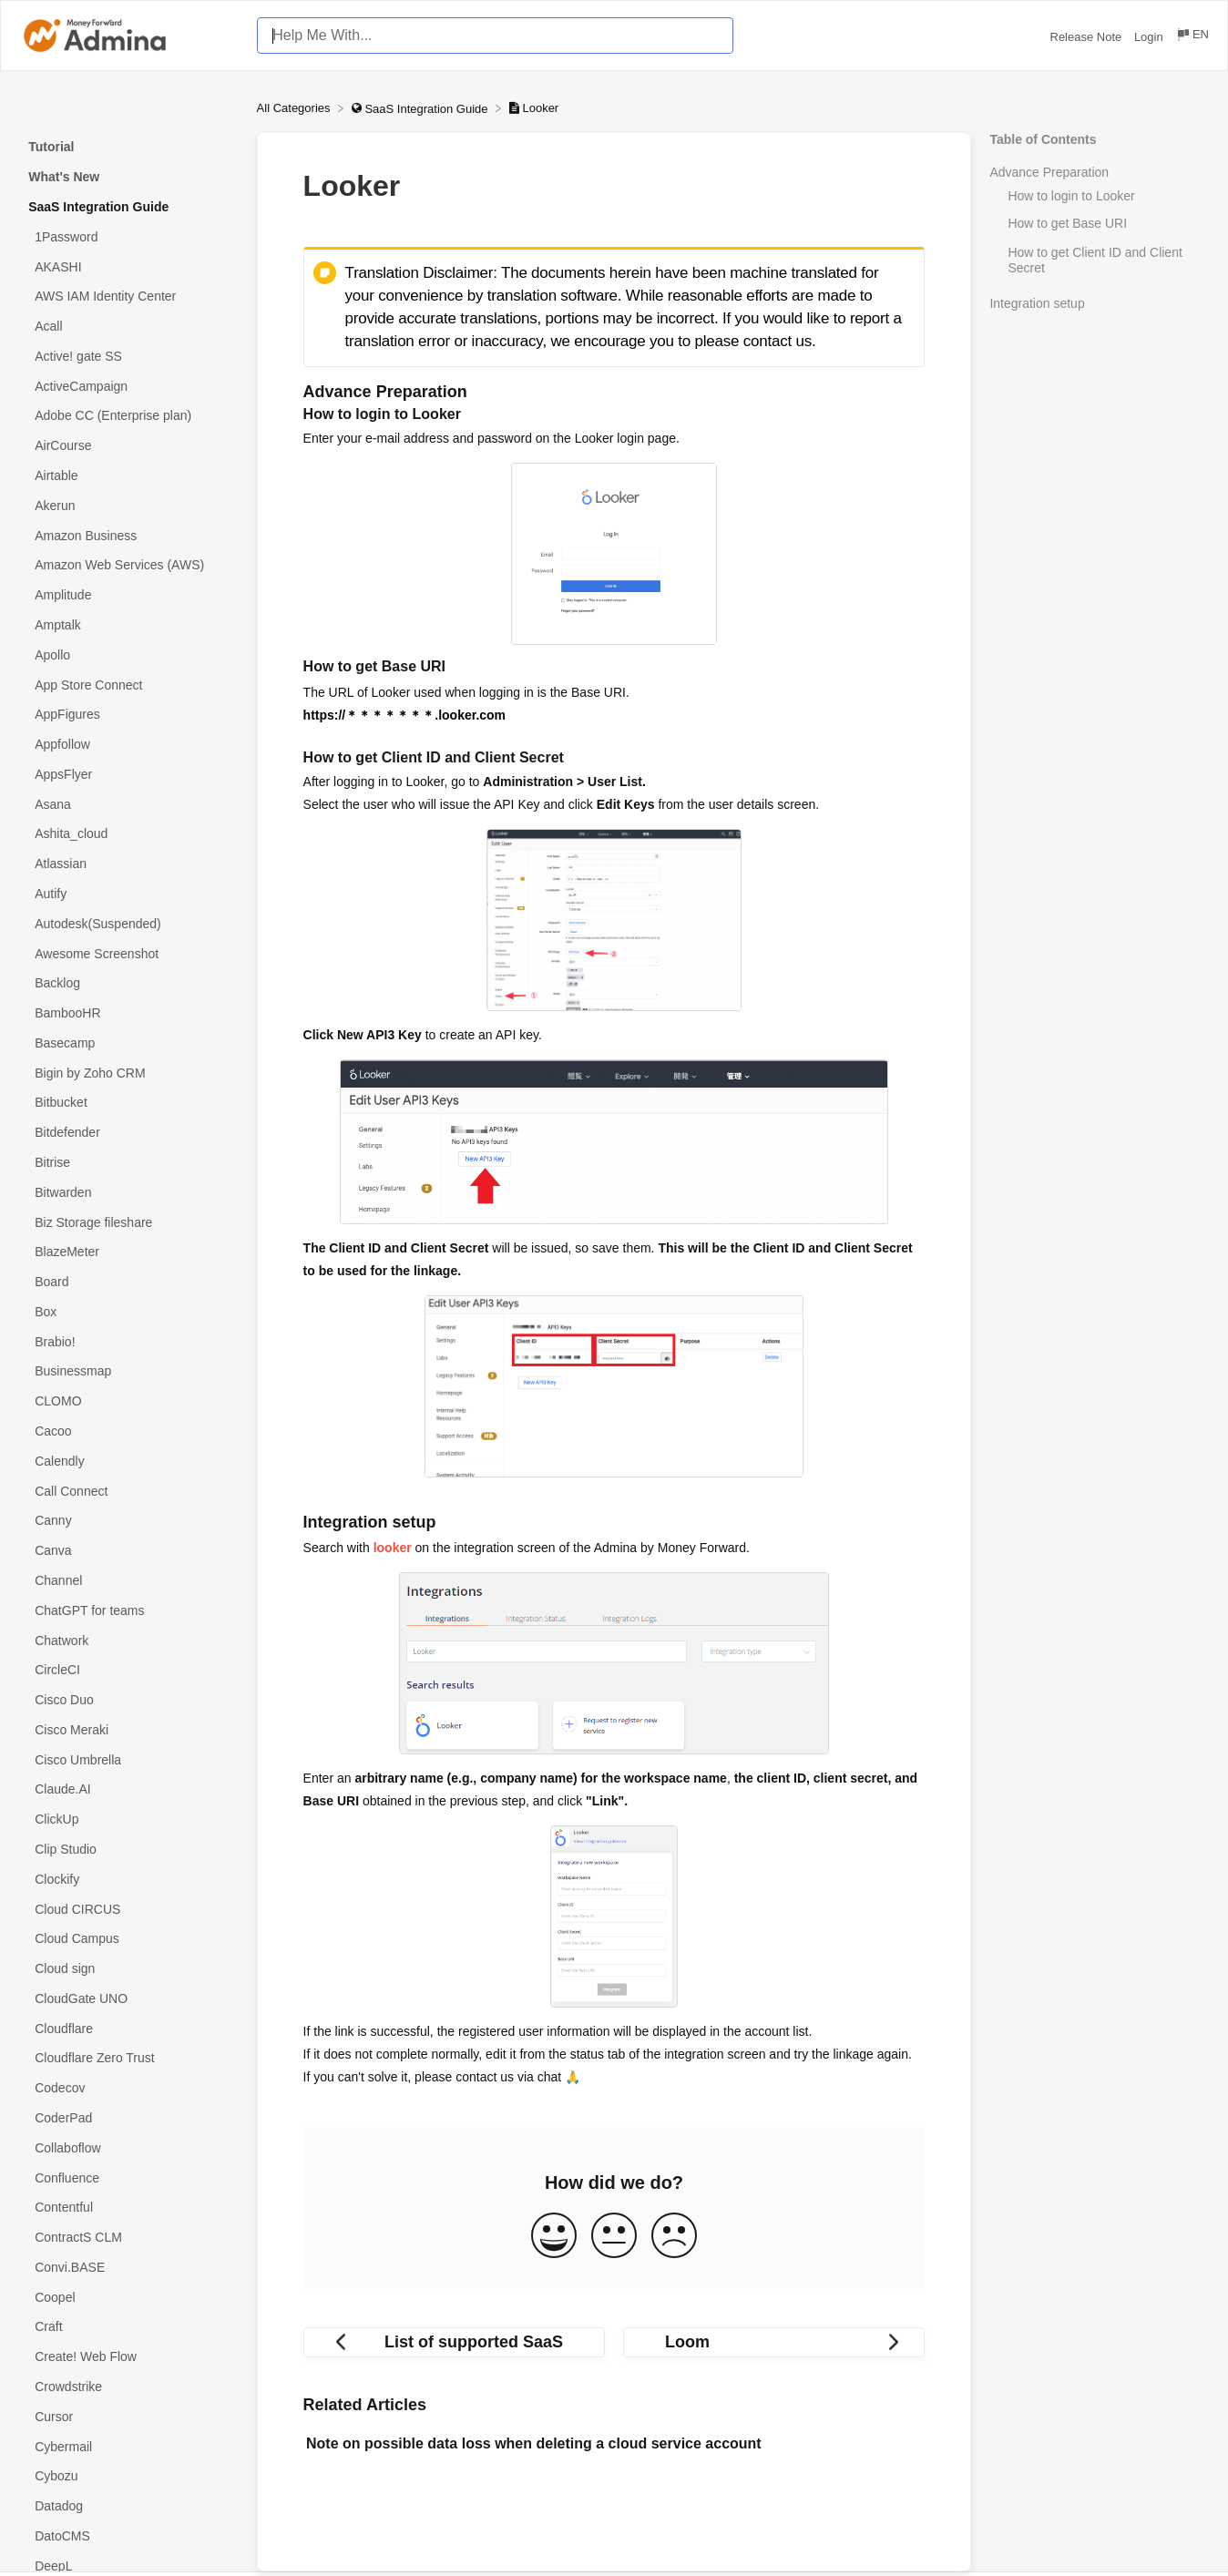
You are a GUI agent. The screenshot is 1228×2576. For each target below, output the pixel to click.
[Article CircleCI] (128, 1670)
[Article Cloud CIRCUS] (128, 1909)
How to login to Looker (1071, 196)
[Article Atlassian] (128, 864)
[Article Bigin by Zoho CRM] (128, 1073)
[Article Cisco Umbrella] (128, 1759)
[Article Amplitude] (128, 595)
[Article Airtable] (128, 476)
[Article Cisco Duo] (128, 1700)
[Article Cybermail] (128, 2446)
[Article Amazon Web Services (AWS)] (128, 565)
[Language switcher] (1192, 37)
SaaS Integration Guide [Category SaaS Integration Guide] (98, 206)
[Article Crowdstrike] (128, 2387)
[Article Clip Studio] (128, 1850)
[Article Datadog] (128, 2506)
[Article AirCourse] (128, 446)
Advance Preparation (1049, 172)
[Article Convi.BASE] (128, 2268)
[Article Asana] (128, 804)
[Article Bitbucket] (128, 1103)
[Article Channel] (128, 1581)
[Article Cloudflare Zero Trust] (128, 2058)
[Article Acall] (128, 327)
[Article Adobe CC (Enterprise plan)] (128, 416)
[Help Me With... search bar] (494, 35)
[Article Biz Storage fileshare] (128, 1222)
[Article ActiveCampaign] (128, 386)
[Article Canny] (128, 1521)
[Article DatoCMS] (128, 2536)
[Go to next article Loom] (774, 2342)
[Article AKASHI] (128, 266)
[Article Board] (128, 1282)
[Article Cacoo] (128, 1431)
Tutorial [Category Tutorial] (51, 146)
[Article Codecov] (128, 2088)
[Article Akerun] (128, 505)
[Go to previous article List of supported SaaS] (454, 2342)
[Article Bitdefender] (128, 1133)
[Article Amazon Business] (128, 535)
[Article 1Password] (128, 236)
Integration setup (1036, 303)
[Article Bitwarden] (128, 1192)
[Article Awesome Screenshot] (128, 953)
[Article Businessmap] (128, 1371)
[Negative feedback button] (674, 2237)
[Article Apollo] (128, 654)
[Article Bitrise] (128, 1163)
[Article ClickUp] (128, 1819)
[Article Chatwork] (128, 1640)
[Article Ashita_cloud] (128, 834)
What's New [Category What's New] (63, 176)
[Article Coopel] (128, 2297)
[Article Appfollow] (128, 745)
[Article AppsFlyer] (128, 774)
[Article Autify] (128, 894)
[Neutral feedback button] (614, 2237)
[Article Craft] (128, 2327)
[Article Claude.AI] (128, 1789)
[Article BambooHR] (128, 1013)
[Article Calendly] (128, 1461)
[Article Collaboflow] (128, 2147)
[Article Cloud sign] (128, 1969)
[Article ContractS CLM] (128, 2238)
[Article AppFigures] (128, 715)
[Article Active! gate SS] (128, 357)
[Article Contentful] (128, 2208)
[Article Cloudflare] (128, 2028)
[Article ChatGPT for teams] (128, 1610)
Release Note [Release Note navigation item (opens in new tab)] (1087, 37)
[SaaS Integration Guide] (421, 108)
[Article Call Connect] (128, 1491)
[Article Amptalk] (128, 625)
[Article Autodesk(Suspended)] (128, 923)
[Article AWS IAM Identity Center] (128, 296)
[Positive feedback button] (554, 2237)
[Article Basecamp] (128, 1043)
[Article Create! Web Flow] (128, 2357)
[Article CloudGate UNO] (128, 1999)
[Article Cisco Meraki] (128, 1729)
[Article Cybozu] (128, 2476)
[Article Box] (128, 1312)
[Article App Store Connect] (128, 685)
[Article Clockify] (128, 1879)
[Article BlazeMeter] (128, 1252)
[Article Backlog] (128, 983)
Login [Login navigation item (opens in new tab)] (1150, 37)
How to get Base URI (1086, 223)
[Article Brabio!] (128, 1341)
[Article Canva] (128, 1551)
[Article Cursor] (128, 2416)
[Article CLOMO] (128, 1401)
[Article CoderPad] (128, 2118)
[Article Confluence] (128, 2177)
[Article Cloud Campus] (128, 1939)
